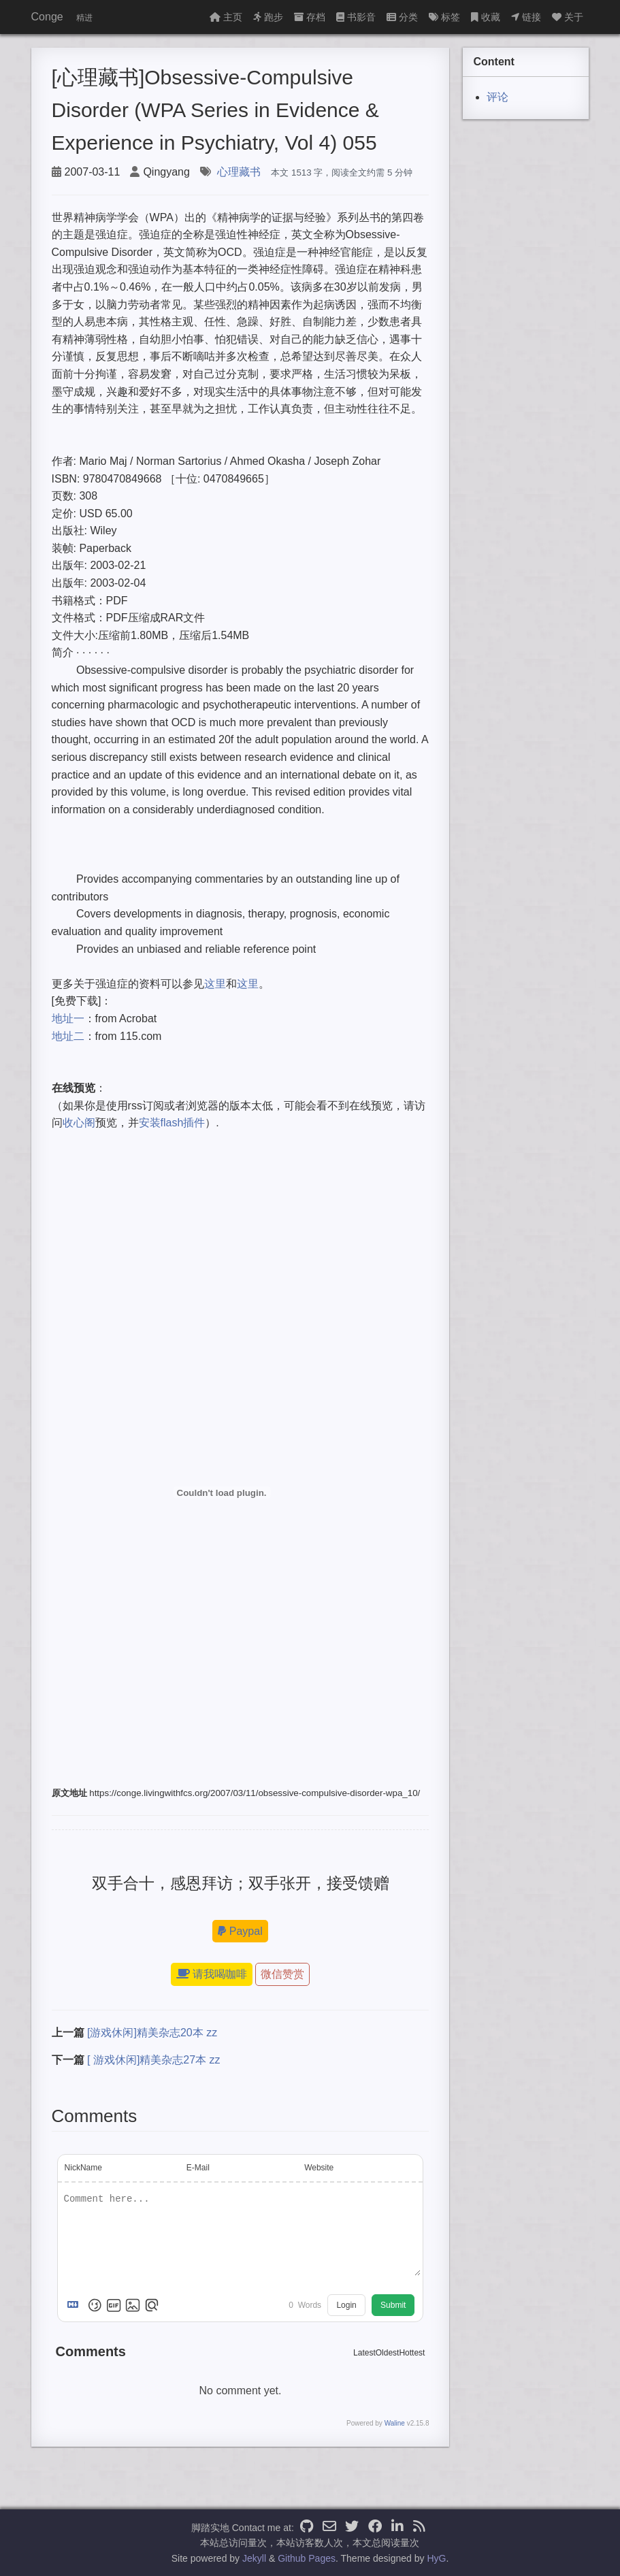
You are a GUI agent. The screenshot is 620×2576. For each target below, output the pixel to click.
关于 (567, 17)
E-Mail (198, 2167)
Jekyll (254, 2558)
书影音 (356, 17)
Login (346, 2305)
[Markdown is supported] (75, 2305)
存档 (309, 17)
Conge (47, 16)
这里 (215, 984)
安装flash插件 (172, 1122)
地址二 (68, 1036)
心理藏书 (239, 172)
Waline (395, 2423)
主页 (226, 17)
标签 (444, 17)
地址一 (68, 1018)
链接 (526, 17)
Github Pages (307, 2558)
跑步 (268, 17)
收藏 (485, 17)
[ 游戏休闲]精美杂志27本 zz (154, 2060)
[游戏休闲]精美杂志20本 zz (152, 2032)
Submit (393, 2305)
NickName (83, 2167)
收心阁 (79, 1122)
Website (318, 2167)
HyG (436, 2558)
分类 (402, 17)
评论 (497, 97)
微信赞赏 (282, 1974)
